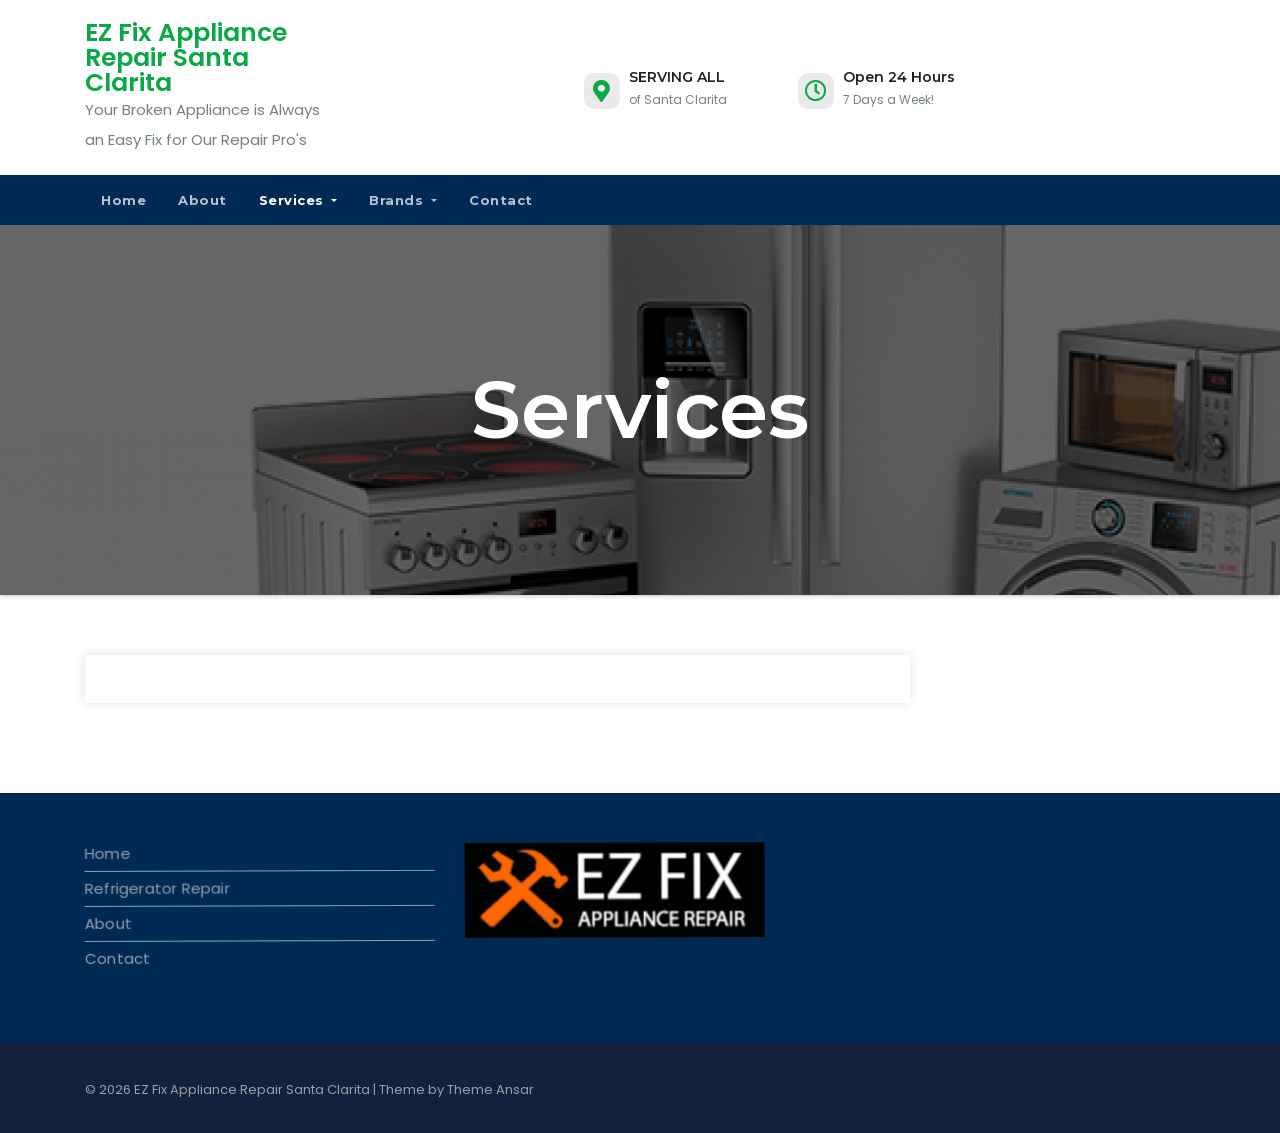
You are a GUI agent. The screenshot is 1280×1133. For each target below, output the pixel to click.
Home (123, 200)
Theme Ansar (490, 1089)
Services (298, 200)
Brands (403, 200)
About (202, 200)
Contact (501, 200)
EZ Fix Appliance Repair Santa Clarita (186, 57)
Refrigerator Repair (156, 887)
